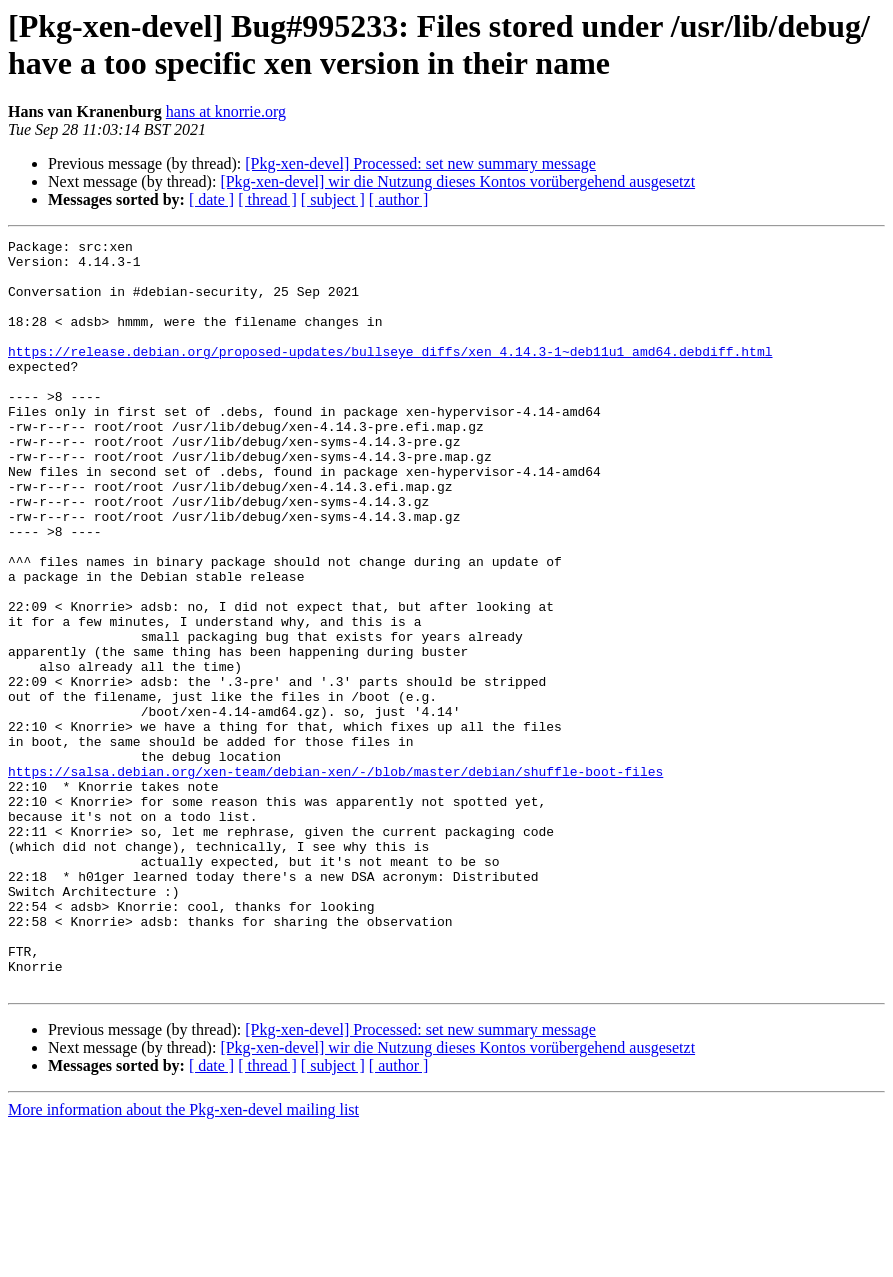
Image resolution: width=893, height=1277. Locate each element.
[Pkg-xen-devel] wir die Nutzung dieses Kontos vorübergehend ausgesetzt (457, 181)
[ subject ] (333, 199)
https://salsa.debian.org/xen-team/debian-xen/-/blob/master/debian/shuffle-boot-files (335, 879)
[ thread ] (267, 199)
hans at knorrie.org (226, 111)
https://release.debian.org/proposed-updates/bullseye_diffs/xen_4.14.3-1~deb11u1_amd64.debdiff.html (390, 375)
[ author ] (399, 199)
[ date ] (211, 199)
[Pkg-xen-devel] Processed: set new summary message (420, 163)
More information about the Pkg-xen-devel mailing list (183, 1259)
